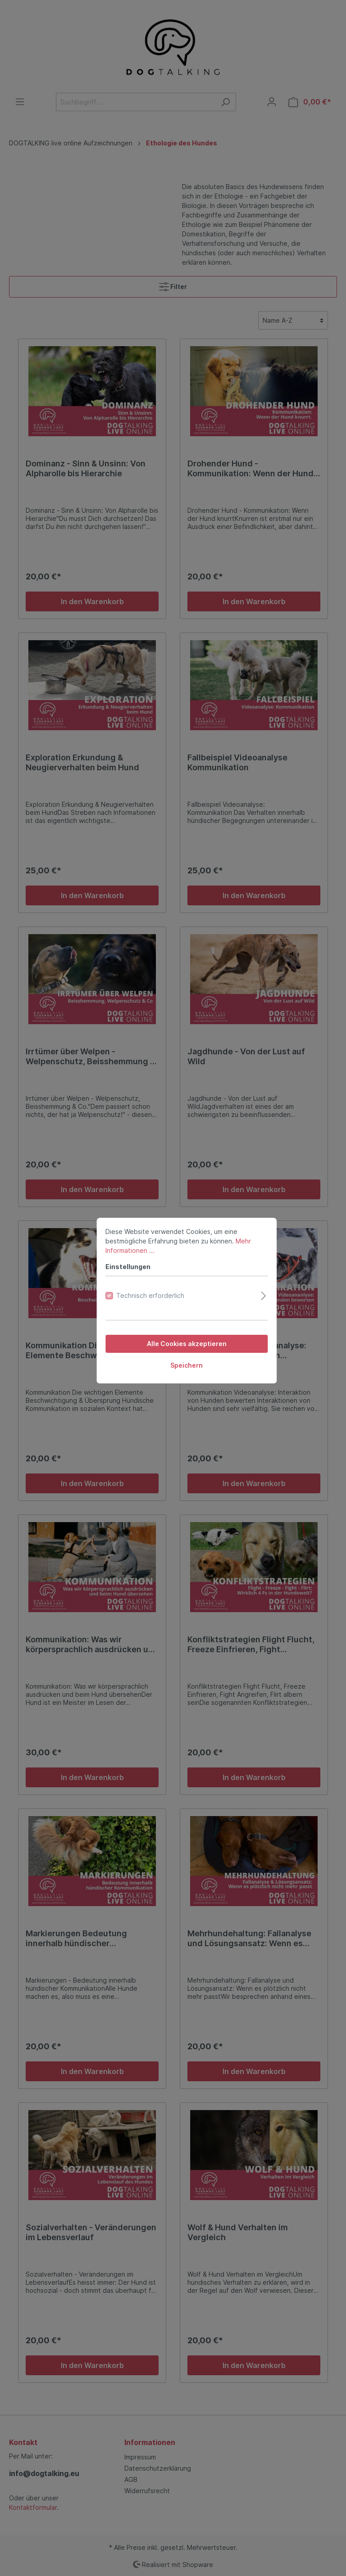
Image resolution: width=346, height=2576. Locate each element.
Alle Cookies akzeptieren (173, 1331)
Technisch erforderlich (137, 1283)
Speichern (173, 1352)
